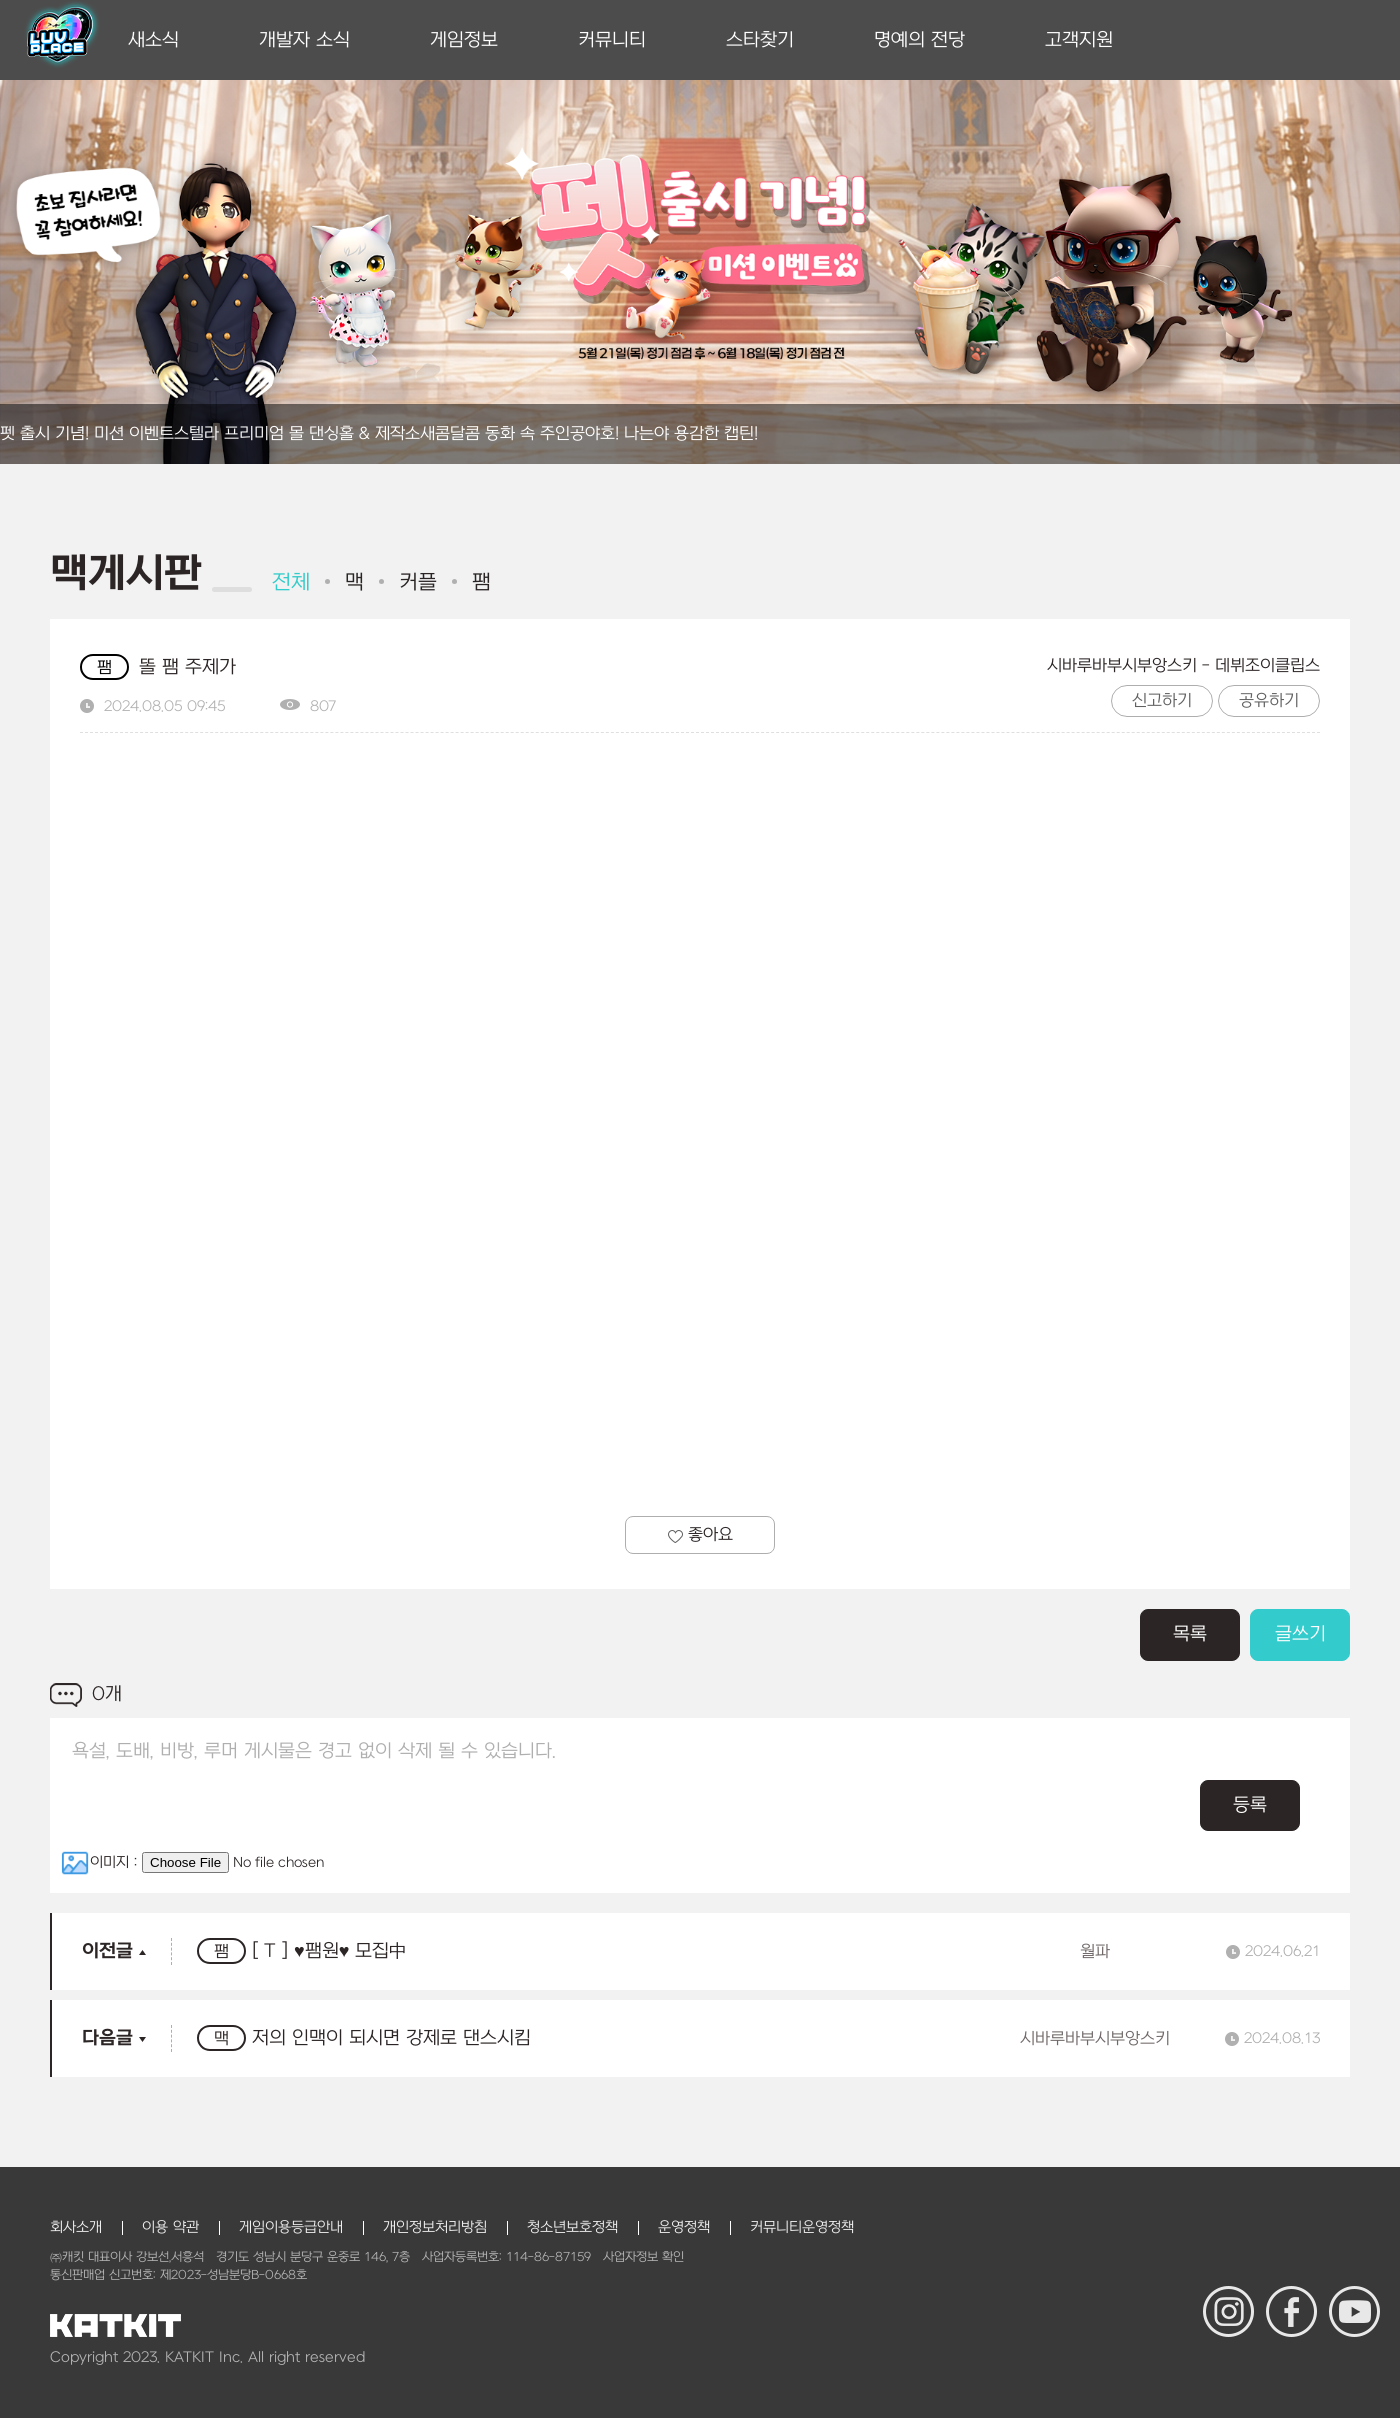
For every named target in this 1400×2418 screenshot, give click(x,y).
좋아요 (700, 1535)
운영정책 (684, 2227)
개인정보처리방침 (435, 2227)
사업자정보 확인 (643, 2257)
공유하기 (1269, 701)
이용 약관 (170, 2227)
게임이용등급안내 (291, 2227)
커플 (418, 582)
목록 (1190, 1634)
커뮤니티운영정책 (802, 2227)
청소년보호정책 (572, 2227)
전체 (291, 582)
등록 (1250, 1805)
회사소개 (76, 2227)
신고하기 (1162, 701)
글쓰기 (1300, 1634)
